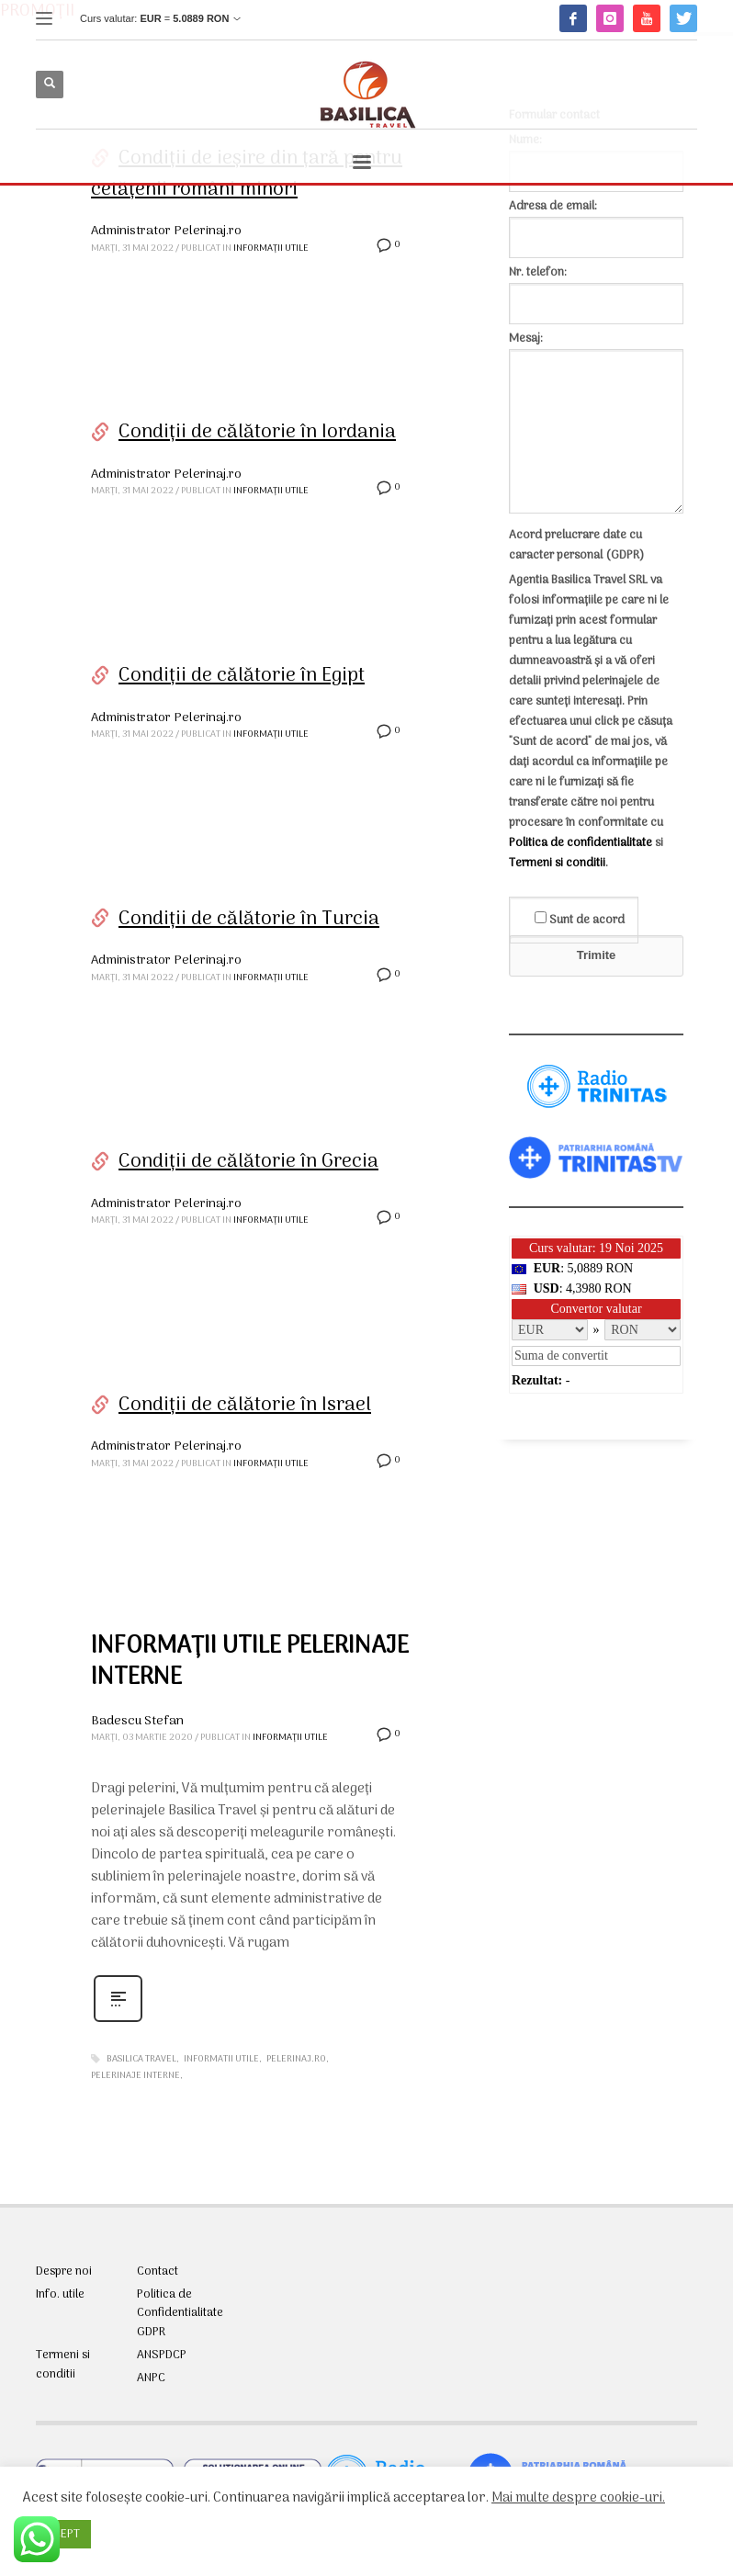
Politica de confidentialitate (580, 843)
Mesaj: (596, 424)
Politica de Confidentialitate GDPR (180, 2314)
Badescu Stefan (137, 1721)
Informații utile (271, 248)
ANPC (151, 2378)
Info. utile (60, 2295)
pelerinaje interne (135, 2076)
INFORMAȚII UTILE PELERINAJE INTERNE (250, 1662)
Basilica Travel (141, 2059)
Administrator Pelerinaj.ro (166, 231)
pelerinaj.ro (296, 2059)
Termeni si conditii (557, 863)
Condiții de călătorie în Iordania (257, 432)
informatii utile (221, 2059)
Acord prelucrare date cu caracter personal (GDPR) (576, 545)
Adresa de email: (596, 222)
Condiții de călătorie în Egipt (241, 676)
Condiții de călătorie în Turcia (248, 919)
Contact (157, 2272)
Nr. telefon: (596, 288)
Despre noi (64, 2272)
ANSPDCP (161, 2355)
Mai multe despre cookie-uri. (578, 2498)
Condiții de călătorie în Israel (244, 1405)
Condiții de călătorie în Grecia (248, 1162)
